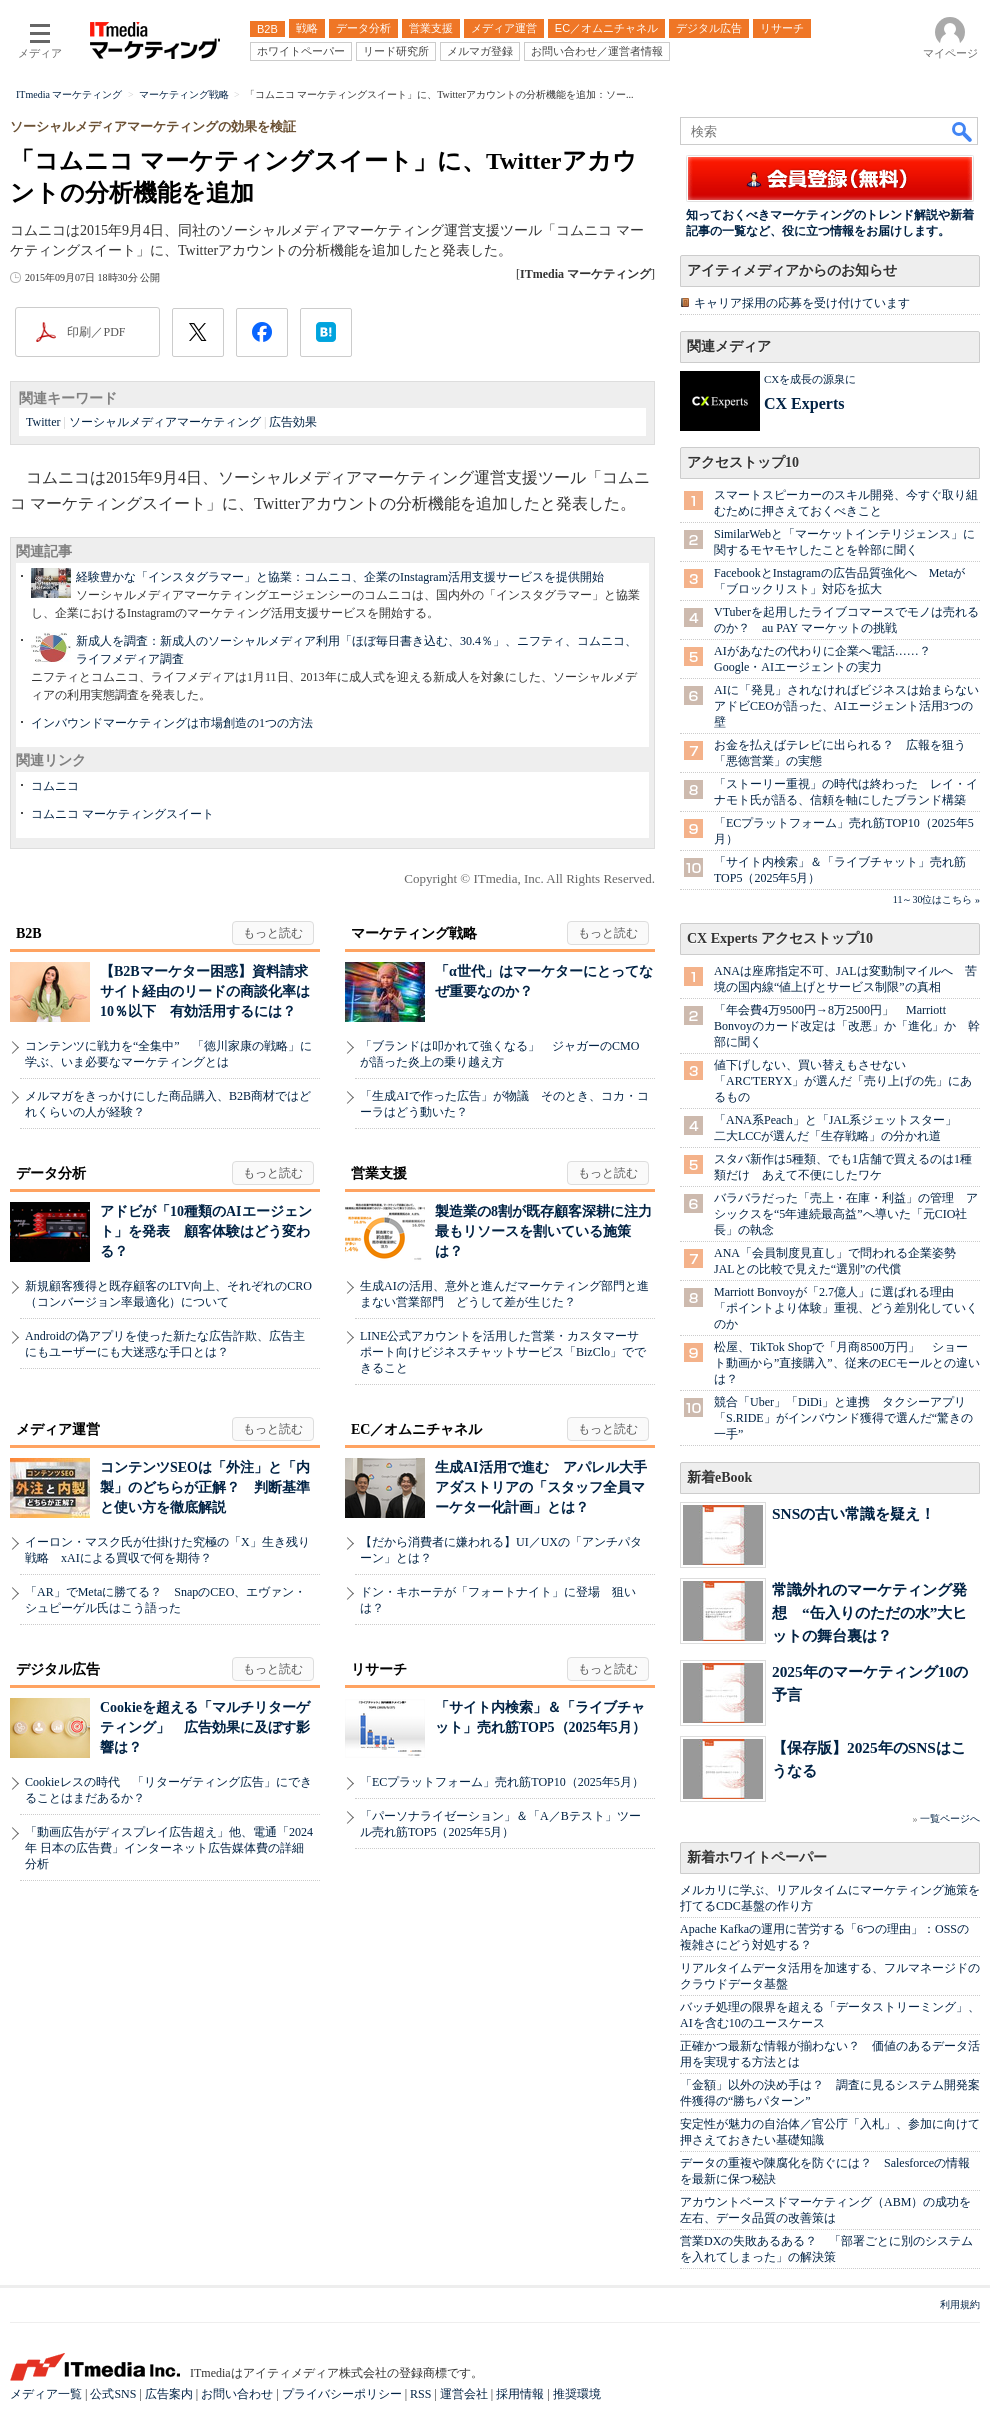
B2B (29, 933)
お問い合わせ (237, 2394)
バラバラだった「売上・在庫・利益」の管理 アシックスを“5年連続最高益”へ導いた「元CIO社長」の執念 (846, 1214)
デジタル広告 (58, 1669)
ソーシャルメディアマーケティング (165, 422)
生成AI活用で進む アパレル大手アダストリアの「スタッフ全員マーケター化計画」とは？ (541, 1487)
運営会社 (464, 2394)
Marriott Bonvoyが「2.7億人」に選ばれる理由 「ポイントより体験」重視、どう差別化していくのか (846, 1308)
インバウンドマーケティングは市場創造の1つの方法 (172, 723)
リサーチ (379, 1669)
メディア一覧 (46, 2394)
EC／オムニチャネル (416, 1429)
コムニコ (55, 786)
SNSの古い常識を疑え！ (853, 1513)
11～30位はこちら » (936, 899)
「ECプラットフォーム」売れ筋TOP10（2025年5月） (502, 1782)
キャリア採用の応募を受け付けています (802, 303)
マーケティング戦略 (414, 933)
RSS (420, 2394)
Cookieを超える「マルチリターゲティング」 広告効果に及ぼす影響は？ (205, 1727)
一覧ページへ (950, 1818)
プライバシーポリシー (342, 2394)
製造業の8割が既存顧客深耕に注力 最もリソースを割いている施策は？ (550, 1231)
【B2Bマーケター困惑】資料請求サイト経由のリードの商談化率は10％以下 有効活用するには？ (205, 991)
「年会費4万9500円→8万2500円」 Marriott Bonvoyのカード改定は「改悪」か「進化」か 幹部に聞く (847, 1026)
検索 (963, 131)
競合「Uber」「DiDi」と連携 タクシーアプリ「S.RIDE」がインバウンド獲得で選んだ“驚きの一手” (843, 1418)
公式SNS (113, 2394)
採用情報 (520, 2394)
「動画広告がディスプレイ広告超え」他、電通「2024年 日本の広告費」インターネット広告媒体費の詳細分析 (169, 1848)
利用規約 (960, 2304)
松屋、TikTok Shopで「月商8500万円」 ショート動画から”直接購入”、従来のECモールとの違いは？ (847, 1363)
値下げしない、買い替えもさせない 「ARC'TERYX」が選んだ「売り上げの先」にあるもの (843, 1081)
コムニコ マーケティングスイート (122, 814)
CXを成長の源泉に (810, 379)
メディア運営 (58, 1429)
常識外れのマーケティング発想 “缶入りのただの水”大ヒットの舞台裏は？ (869, 1612)
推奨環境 (577, 2394)
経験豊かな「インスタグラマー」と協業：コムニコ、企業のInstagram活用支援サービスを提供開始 (340, 577)
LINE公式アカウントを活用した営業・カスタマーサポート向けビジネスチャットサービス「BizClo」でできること (503, 1352)
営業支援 (379, 1173)
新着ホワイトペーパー (757, 1857)
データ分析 (51, 1173)
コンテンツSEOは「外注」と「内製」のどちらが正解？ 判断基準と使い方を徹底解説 (205, 1487)
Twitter (43, 422)
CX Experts (804, 403)
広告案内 (169, 2394)
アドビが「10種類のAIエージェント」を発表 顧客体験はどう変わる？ (206, 1231)
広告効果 (293, 422)
